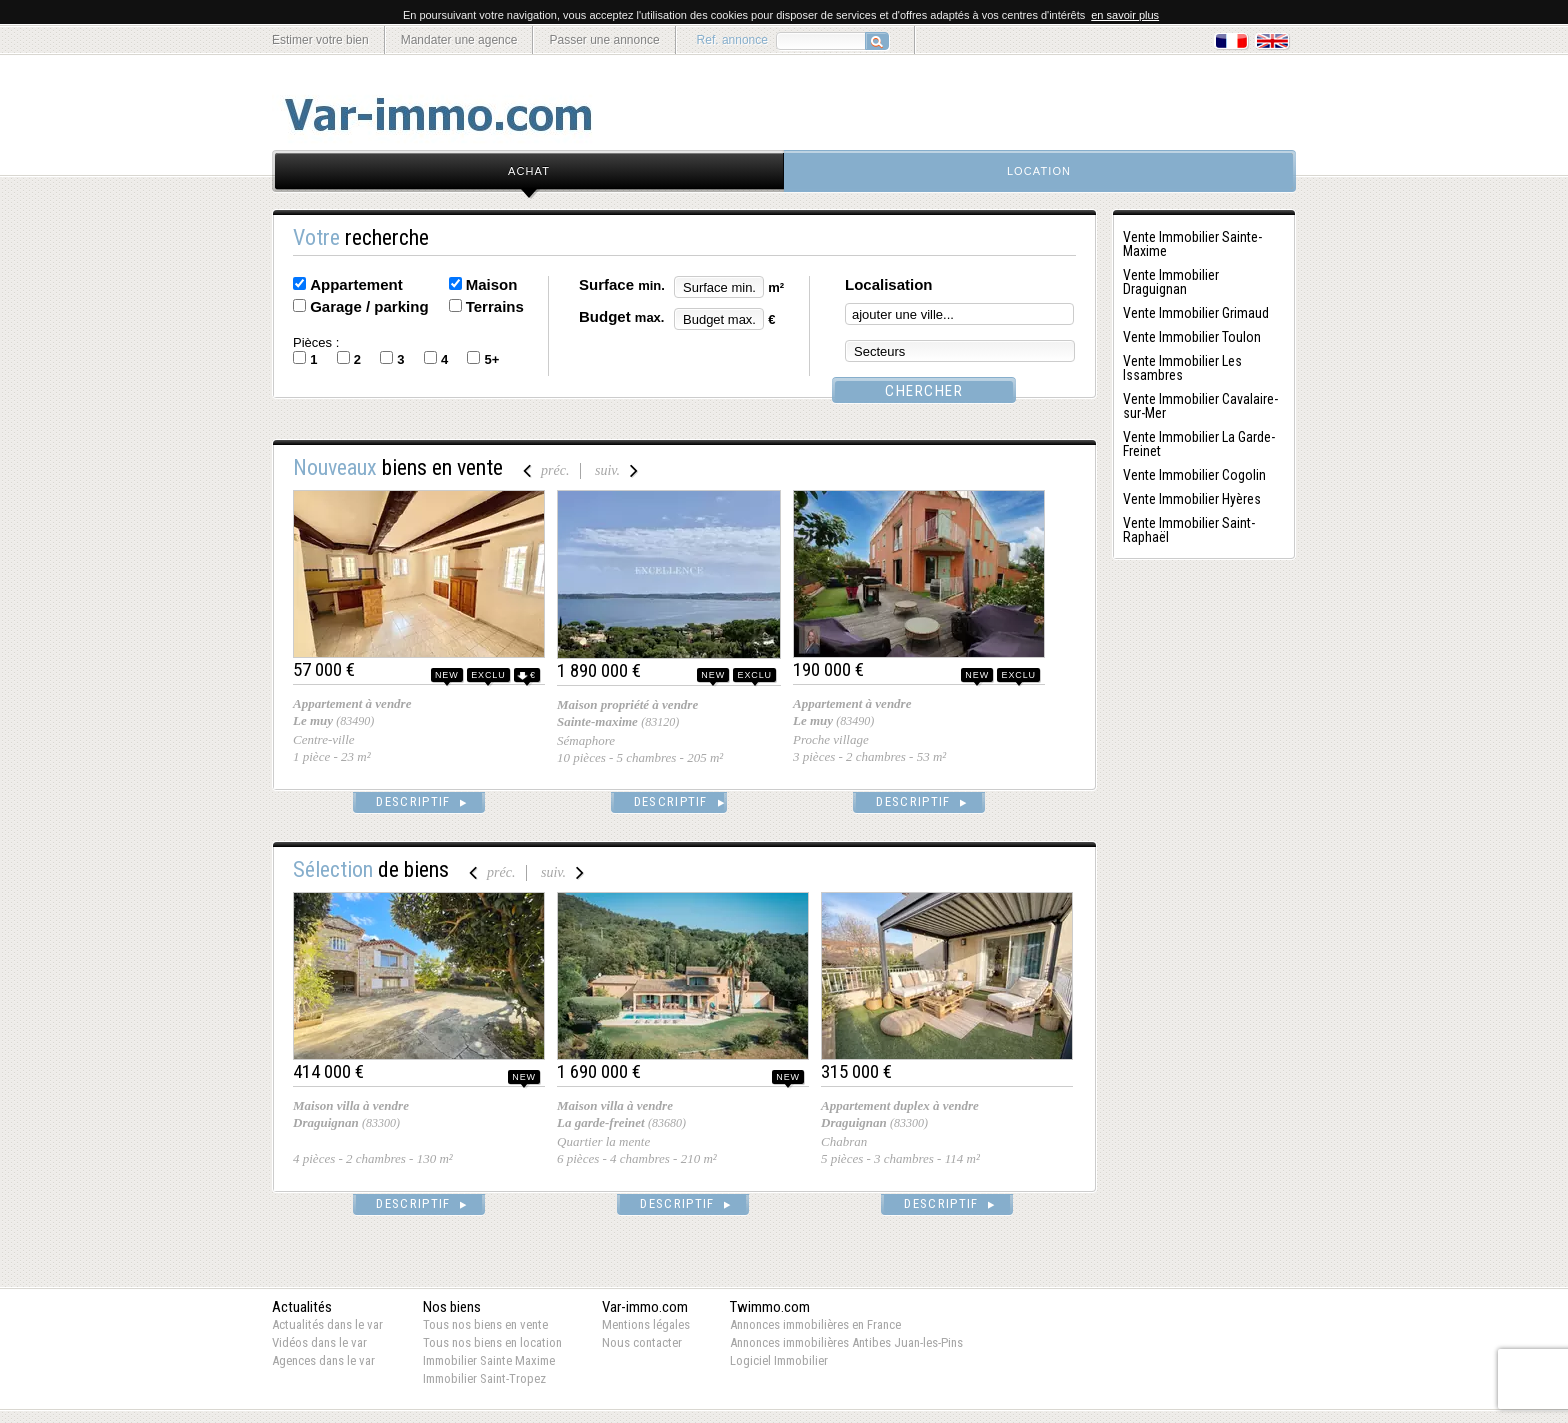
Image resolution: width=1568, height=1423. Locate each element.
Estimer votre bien (320, 40)
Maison (492, 284)
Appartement (356, 284)
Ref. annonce (732, 40)
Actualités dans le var (327, 1324)
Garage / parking (369, 306)
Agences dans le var (323, 1360)
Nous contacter (642, 1342)
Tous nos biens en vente (485, 1324)
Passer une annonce (604, 40)
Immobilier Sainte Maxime (489, 1360)
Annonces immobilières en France (815, 1324)
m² (776, 287)
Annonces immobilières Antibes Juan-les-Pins (846, 1342)
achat (529, 171)
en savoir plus (1125, 15)
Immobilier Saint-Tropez (484, 1378)
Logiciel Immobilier (779, 1360)
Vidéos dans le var (319, 1342)
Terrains (495, 306)
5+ (491, 359)
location (1039, 171)
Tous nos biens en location (492, 1342)
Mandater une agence (459, 40)
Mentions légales (646, 1324)
